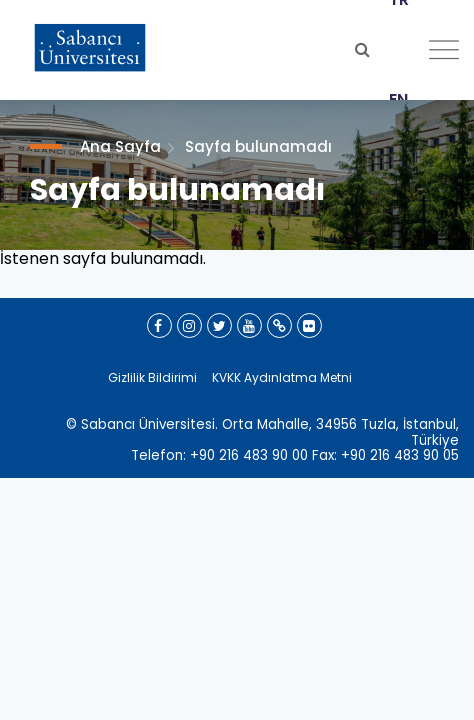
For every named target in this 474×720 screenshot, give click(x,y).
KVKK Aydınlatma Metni (282, 377)
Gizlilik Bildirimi (152, 377)
